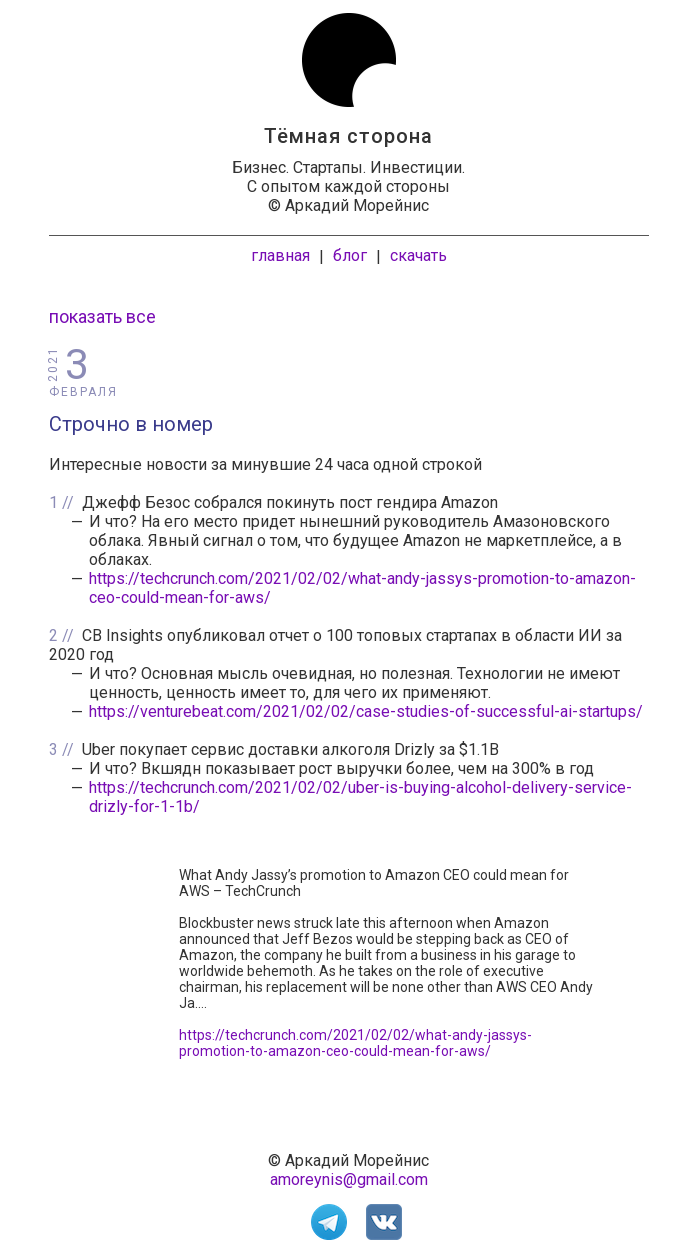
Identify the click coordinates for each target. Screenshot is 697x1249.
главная (280, 255)
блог (350, 255)
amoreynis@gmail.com (349, 1179)
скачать (418, 255)
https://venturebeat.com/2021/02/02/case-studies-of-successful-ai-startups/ (366, 711)
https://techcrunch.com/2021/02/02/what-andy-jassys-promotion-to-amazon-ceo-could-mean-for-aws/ (355, 1043)
